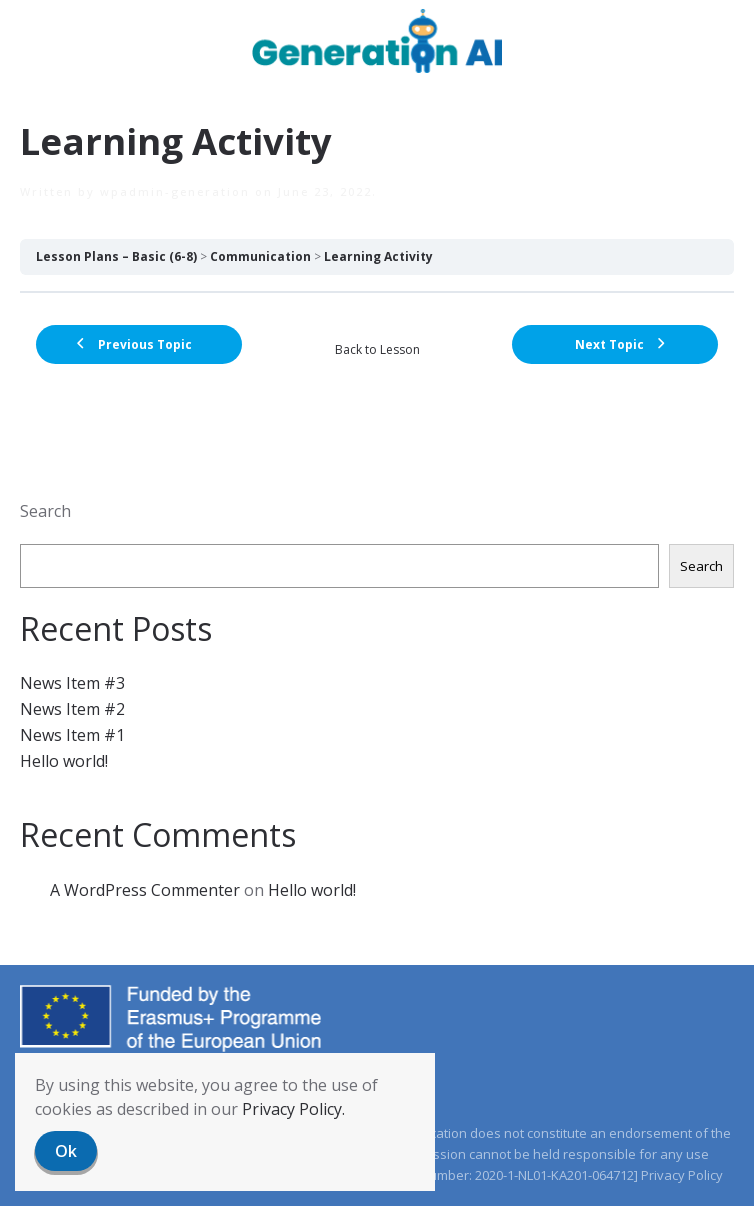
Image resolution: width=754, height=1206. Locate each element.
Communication (260, 256)
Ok (66, 1151)
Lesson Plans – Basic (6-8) (116, 256)
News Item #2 (72, 709)
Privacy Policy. (293, 1109)
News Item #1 (72, 735)
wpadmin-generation (175, 191)
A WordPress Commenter (145, 890)
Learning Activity (378, 256)
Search (45, 511)
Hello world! (64, 761)
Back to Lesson (377, 349)
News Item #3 (72, 683)
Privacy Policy (682, 1175)
